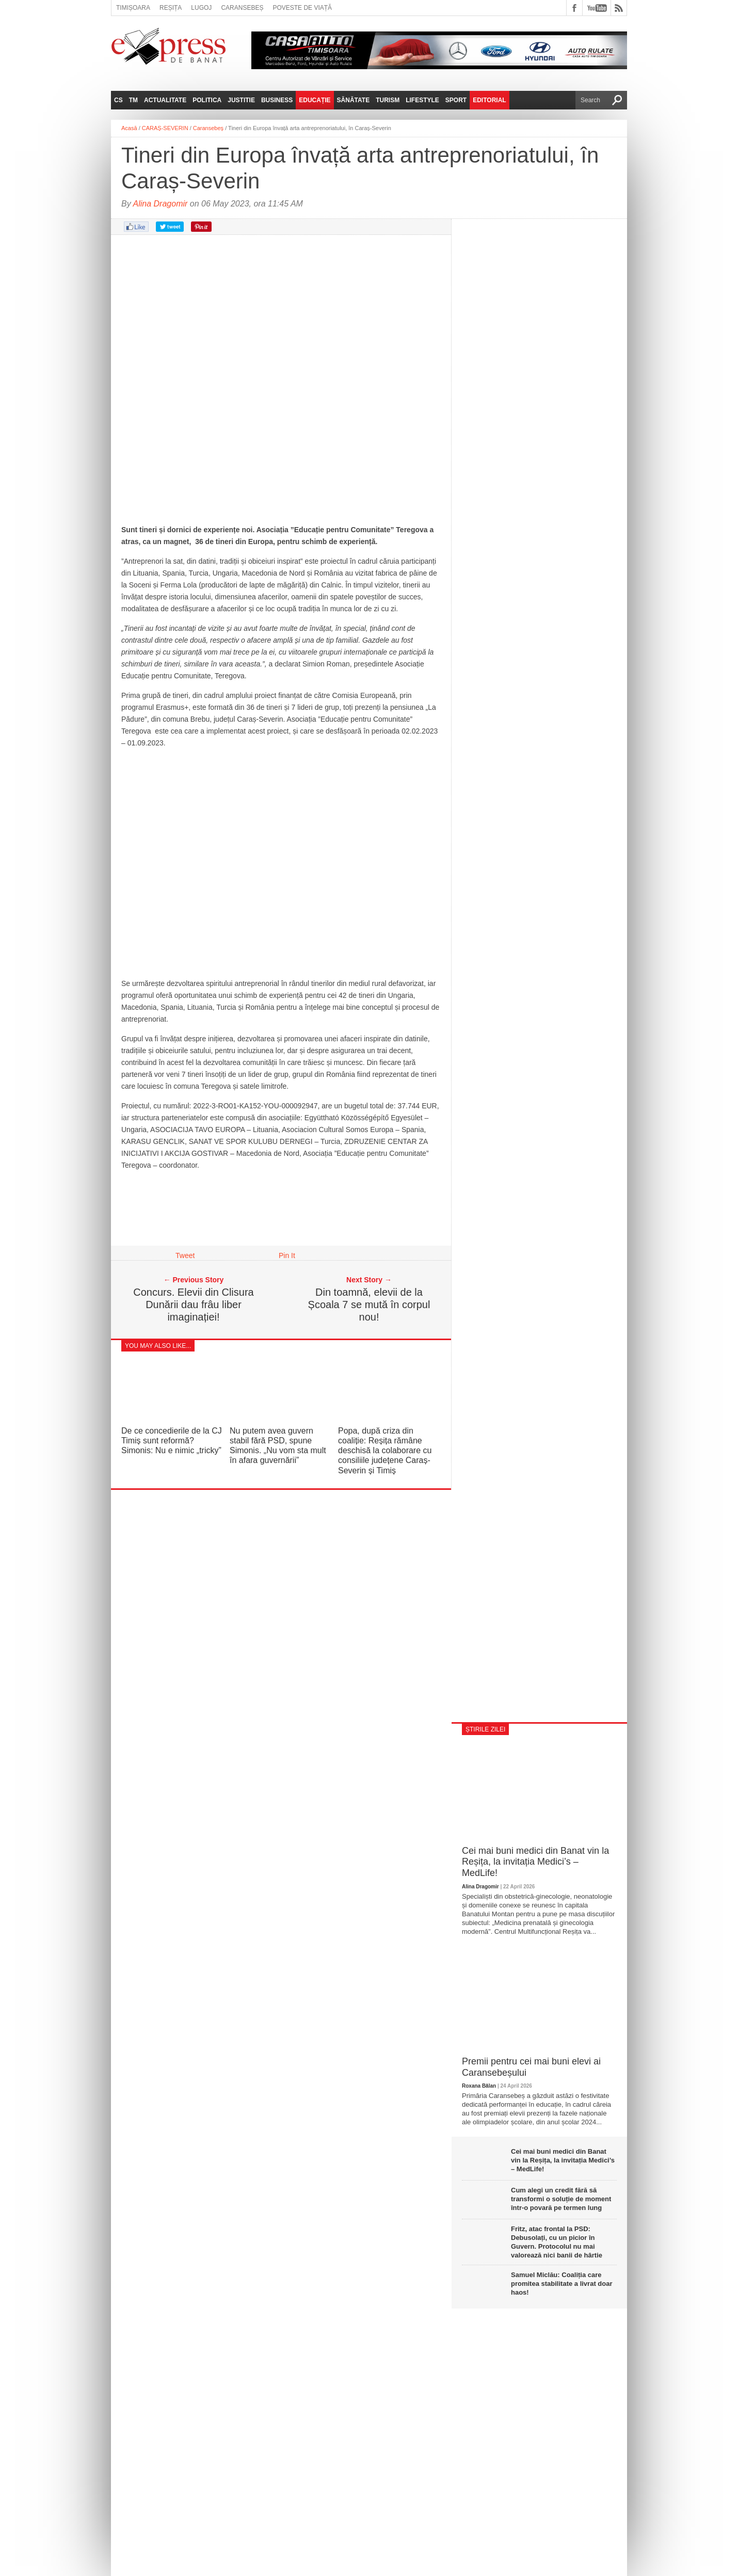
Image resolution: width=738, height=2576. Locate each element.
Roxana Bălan (479, 2086)
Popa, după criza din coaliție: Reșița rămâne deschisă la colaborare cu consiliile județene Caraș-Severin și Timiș (384, 1450)
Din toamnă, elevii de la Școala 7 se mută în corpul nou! (369, 1304)
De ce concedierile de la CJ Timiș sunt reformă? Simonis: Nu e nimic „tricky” (171, 1440)
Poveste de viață (302, 7)
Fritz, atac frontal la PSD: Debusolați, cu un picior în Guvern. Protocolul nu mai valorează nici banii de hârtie (556, 2242)
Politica (206, 100)
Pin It (287, 1255)
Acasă (129, 128)
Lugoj (201, 7)
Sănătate (353, 100)
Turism (387, 100)
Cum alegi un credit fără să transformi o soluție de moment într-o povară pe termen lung (561, 2199)
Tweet (185, 1255)
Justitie (241, 100)
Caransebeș (242, 7)
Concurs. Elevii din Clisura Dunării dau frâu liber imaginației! (193, 1304)
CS (118, 100)
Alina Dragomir (160, 203)
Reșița (170, 7)
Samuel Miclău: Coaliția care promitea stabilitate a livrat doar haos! (562, 2283)
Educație (314, 100)
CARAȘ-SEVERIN (165, 128)
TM (133, 100)
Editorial (489, 100)
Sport (456, 100)
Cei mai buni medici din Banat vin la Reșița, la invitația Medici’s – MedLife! (535, 1862)
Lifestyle (422, 100)
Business (277, 100)
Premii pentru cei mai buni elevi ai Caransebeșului (531, 2067)
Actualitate (165, 100)
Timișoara (133, 7)
